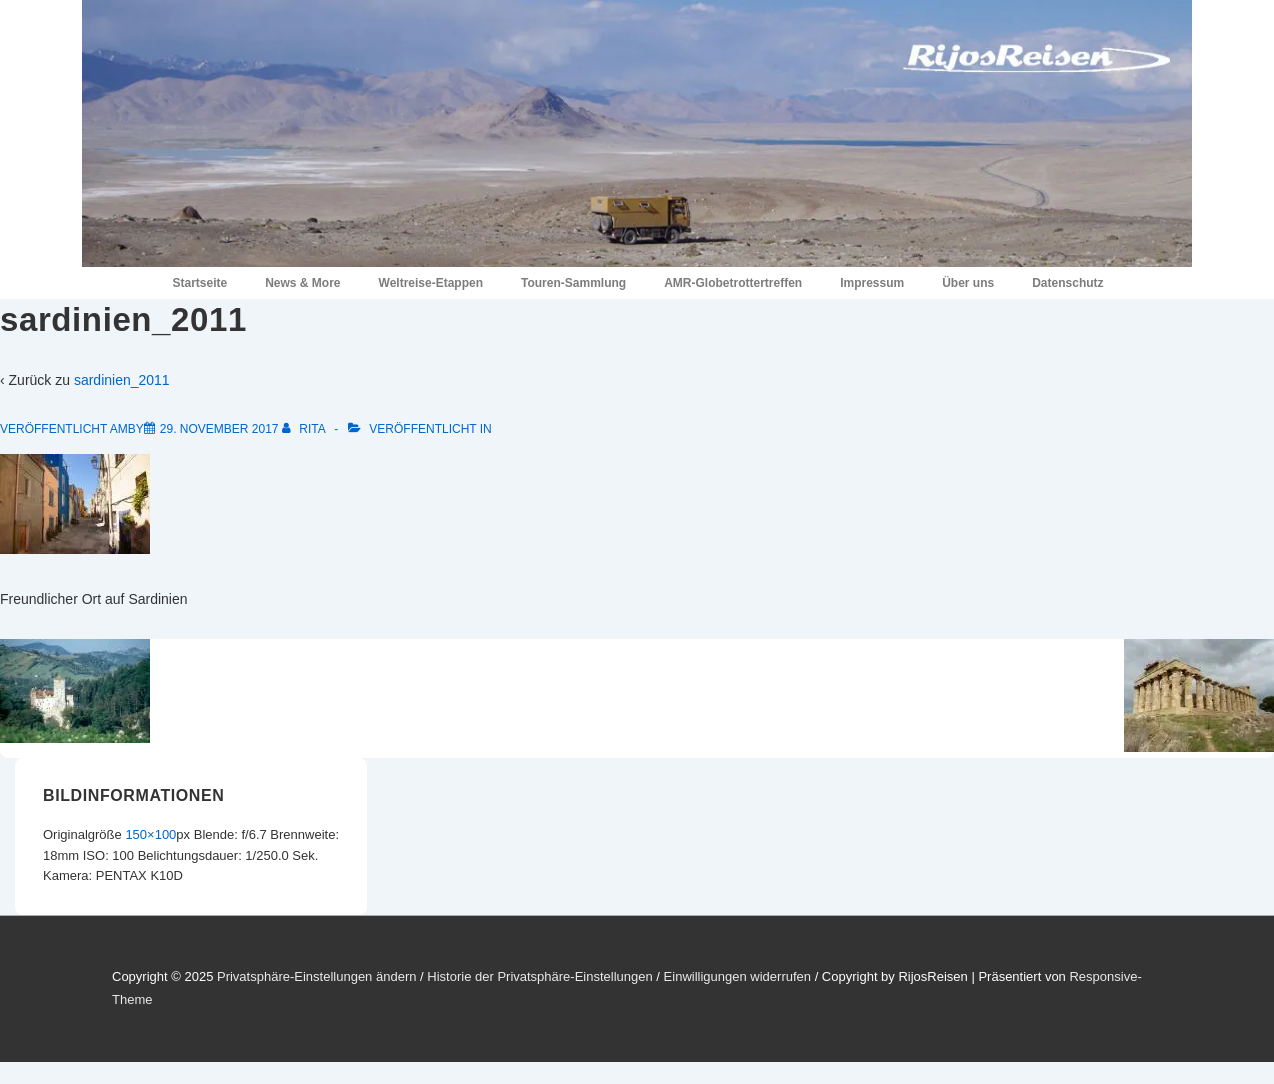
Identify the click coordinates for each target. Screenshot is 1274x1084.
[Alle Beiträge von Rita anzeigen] (305, 429)
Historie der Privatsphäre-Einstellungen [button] (539, 976)
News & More (302, 283)
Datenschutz (1067, 283)
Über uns (968, 283)
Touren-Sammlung (573, 283)
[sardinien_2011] (219, 429)
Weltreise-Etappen (431, 283)
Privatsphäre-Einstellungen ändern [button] (316, 976)
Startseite (199, 283)
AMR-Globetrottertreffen (733, 283)
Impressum (872, 283)
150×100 (150, 834)
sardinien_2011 (122, 380)
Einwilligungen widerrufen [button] (737, 976)
